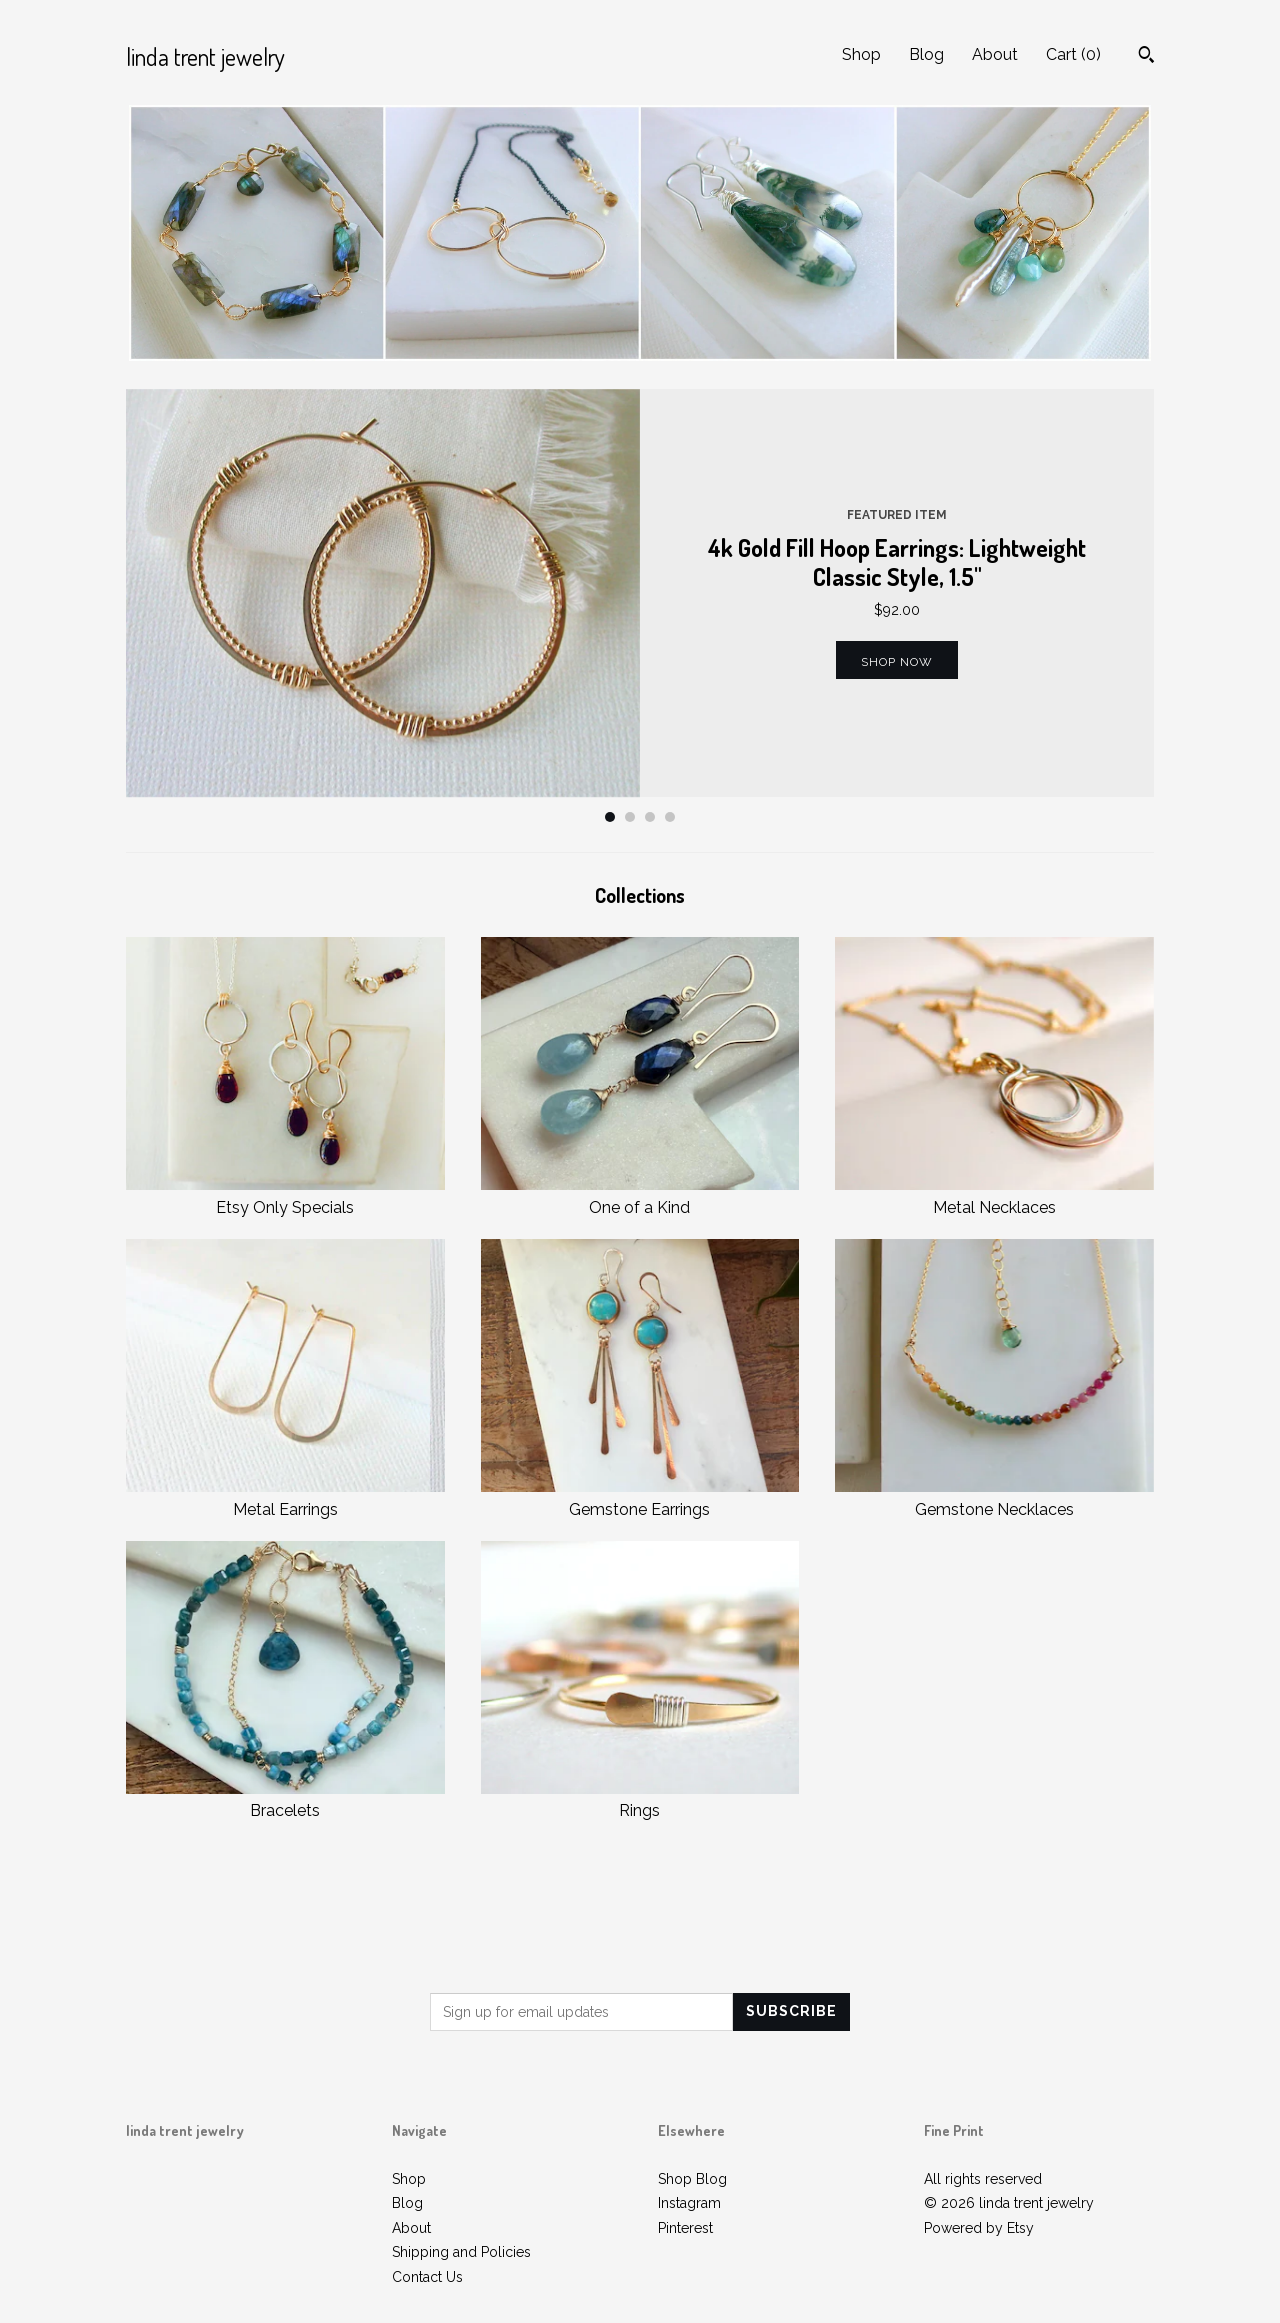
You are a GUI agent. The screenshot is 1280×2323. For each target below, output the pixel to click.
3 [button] (650, 817)
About (995, 54)
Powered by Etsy (979, 2228)
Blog (926, 54)
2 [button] (630, 817)
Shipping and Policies (461, 2252)
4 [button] (670, 817)
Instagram (689, 2203)
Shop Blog (692, 2179)
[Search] (1146, 57)
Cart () (1073, 54)
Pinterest (685, 2228)
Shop (861, 54)
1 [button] (610, 817)
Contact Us (427, 2277)
